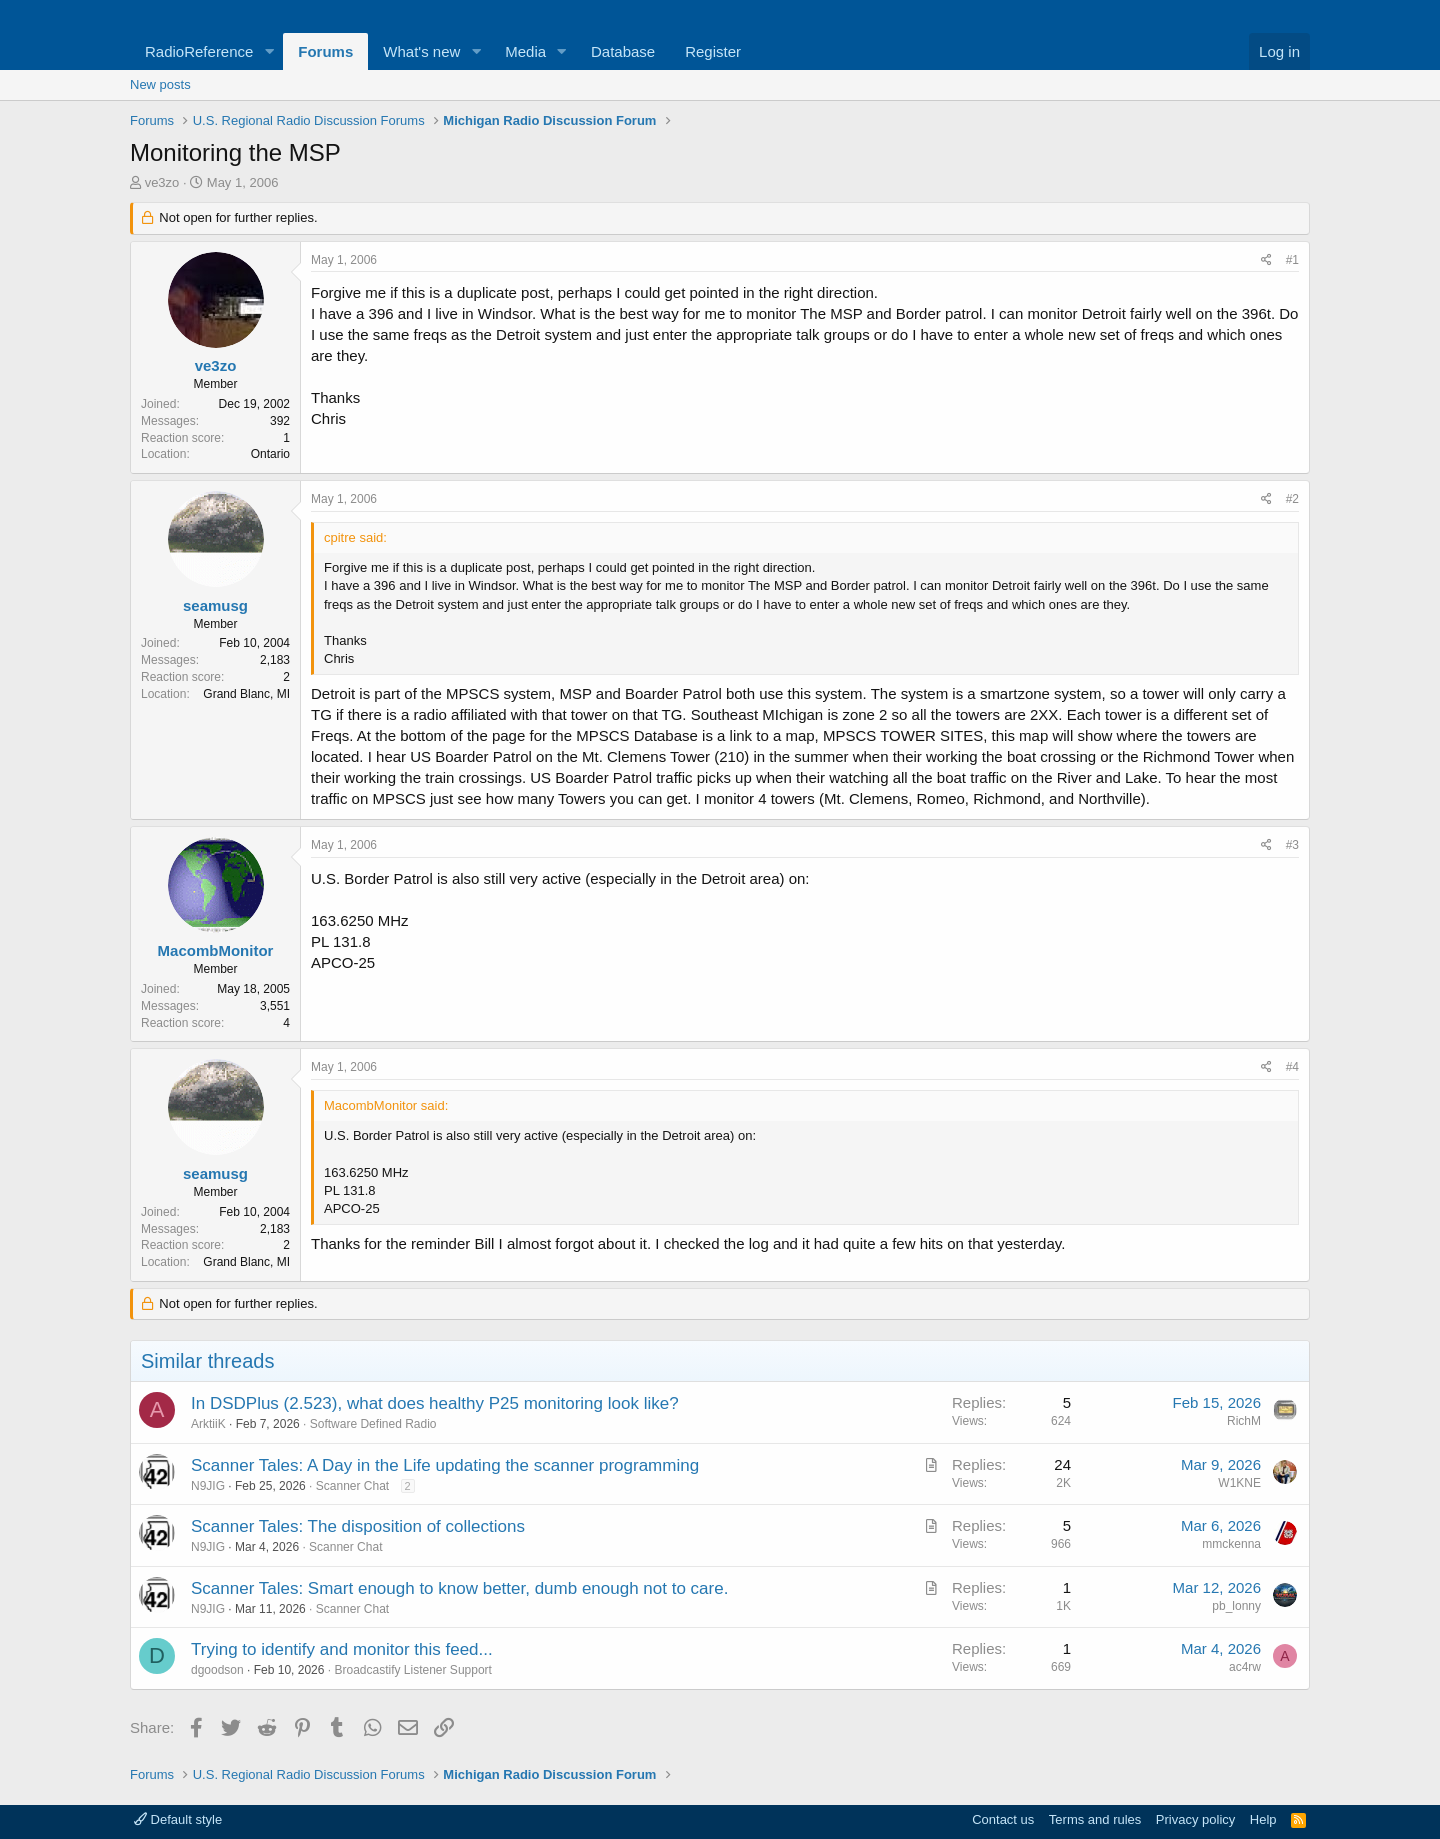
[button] (269, 51)
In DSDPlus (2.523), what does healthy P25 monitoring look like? (435, 1403)
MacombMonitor (216, 950)
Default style (178, 1819)
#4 (1292, 1067)
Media (525, 51)
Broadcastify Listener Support (412, 1670)
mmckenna (1231, 1544)
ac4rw (1245, 1667)
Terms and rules (1095, 1819)
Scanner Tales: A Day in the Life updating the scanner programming (445, 1465)
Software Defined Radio (373, 1424)
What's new (421, 51)
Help (1263, 1819)
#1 (1292, 260)
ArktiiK (208, 1424)
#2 (1292, 499)
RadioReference (199, 51)
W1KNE (1239, 1483)
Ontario (270, 454)
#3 (1292, 845)
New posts (160, 84)
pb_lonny (1236, 1606)
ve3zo (162, 182)
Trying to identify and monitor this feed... (342, 1649)
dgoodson (217, 1670)
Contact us (1003, 1819)
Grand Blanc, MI (246, 694)
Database (623, 51)
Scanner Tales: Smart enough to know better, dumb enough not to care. (459, 1588)
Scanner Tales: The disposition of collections (358, 1526)
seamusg (215, 605)
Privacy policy (1195, 1819)
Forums (325, 51)
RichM (1244, 1421)
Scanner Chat (352, 1486)
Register (713, 51)
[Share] (1266, 260)
